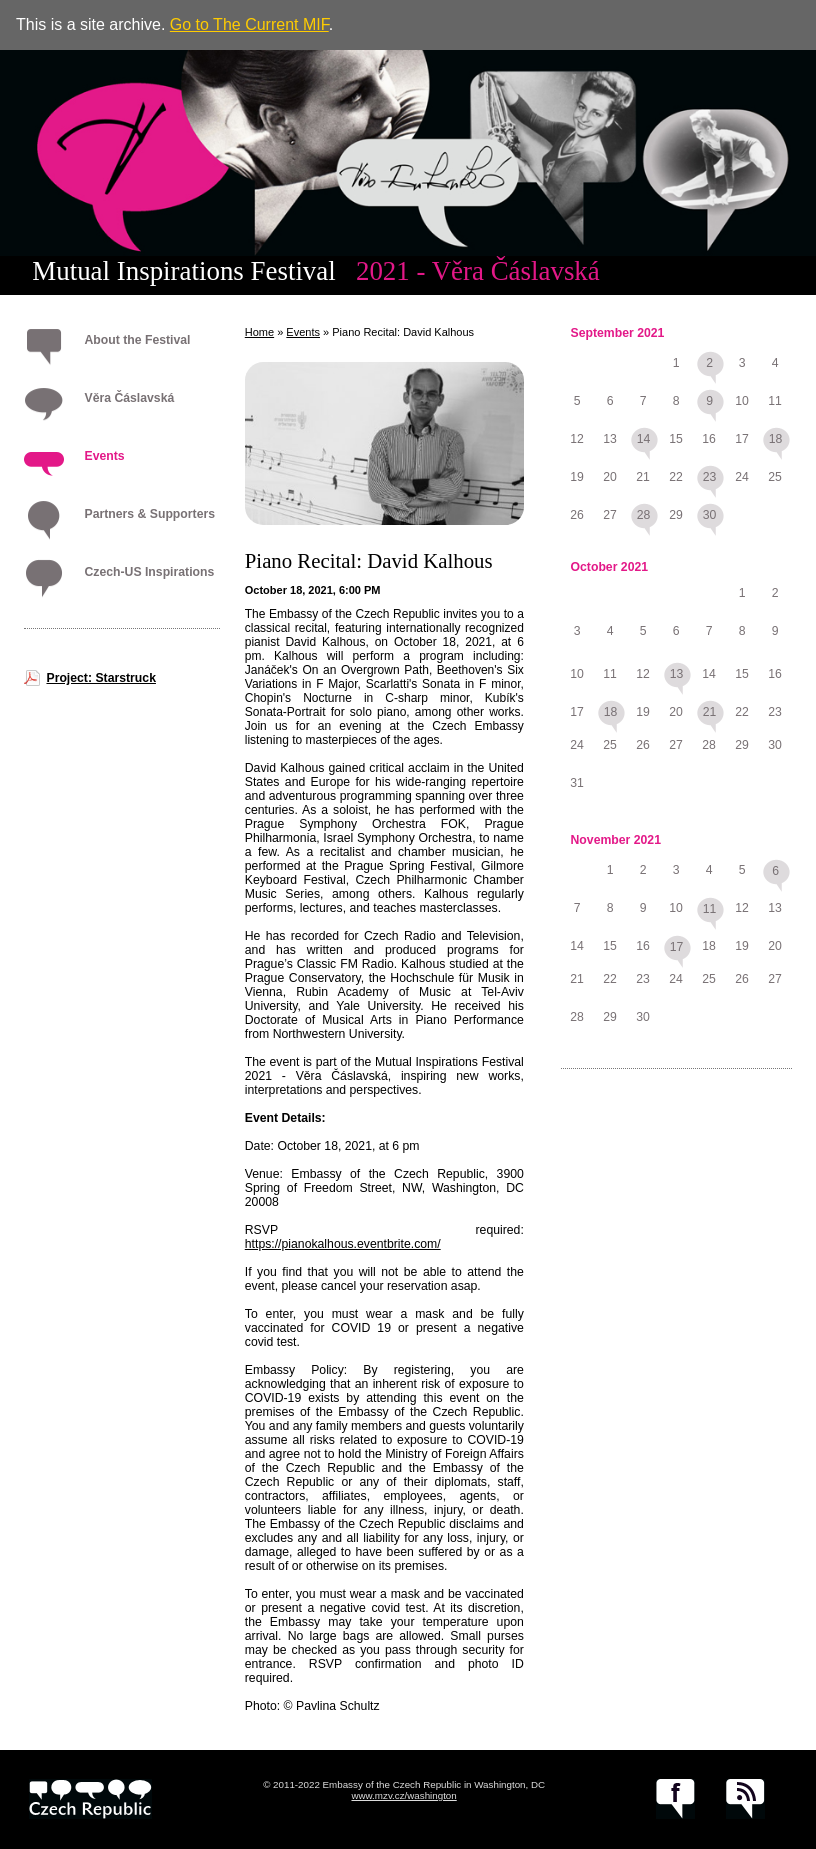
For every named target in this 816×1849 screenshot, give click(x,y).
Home (259, 332)
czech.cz (90, 1799)
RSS (745, 1799)
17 (677, 947)
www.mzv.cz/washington (403, 1795)
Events (104, 456)
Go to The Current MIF (249, 24)
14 (644, 439)
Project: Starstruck (100, 678)
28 (644, 515)
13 (677, 674)
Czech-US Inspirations (149, 572)
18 (776, 439)
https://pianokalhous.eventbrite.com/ (343, 1244)
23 (710, 477)
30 (710, 515)
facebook (675, 1799)
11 (710, 909)
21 (710, 712)
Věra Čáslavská (129, 398)
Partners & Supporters (149, 514)
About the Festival (137, 340)
